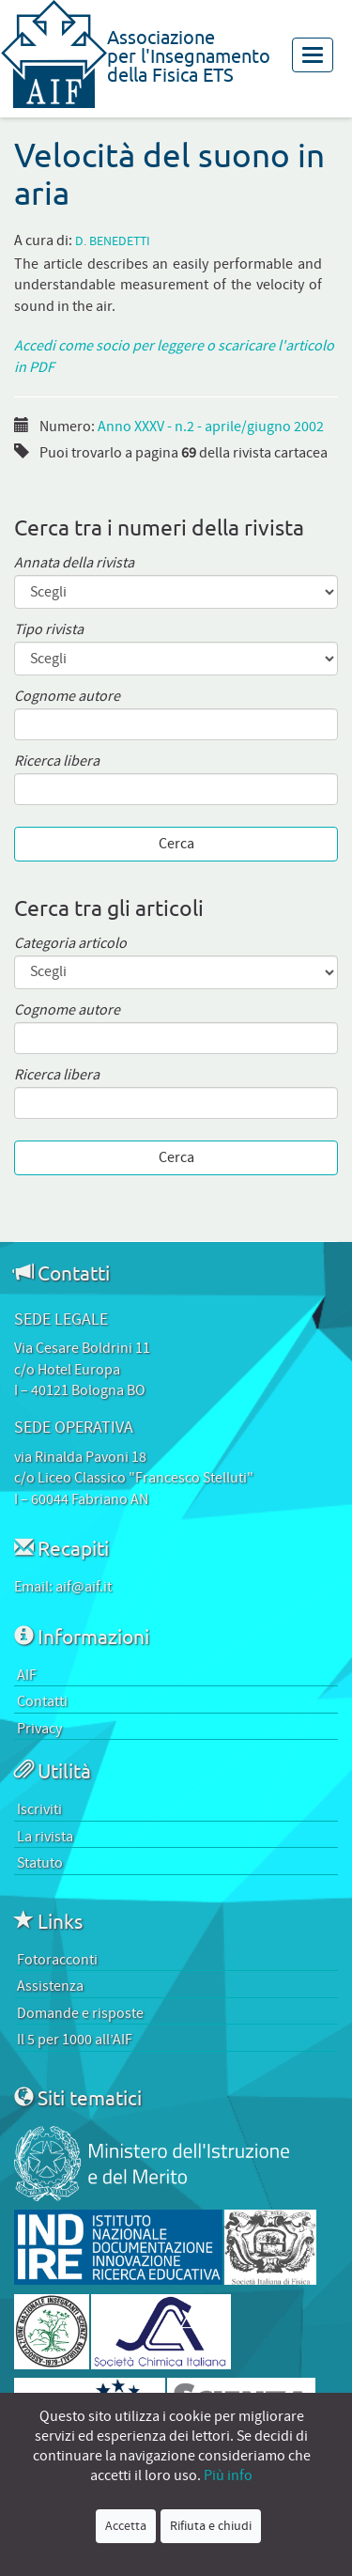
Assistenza (50, 1986)
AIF (27, 1675)
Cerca (176, 843)
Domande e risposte (80, 2013)
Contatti (42, 1701)
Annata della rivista (74, 563)
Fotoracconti (57, 1959)
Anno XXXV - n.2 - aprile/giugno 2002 (211, 426)
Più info (228, 2475)
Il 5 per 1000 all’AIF (74, 2039)
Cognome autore (67, 697)
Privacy (39, 1728)
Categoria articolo (70, 944)
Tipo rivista (49, 630)
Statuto (40, 1863)
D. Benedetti (112, 242)
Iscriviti (39, 1809)
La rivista (45, 1836)
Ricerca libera (56, 761)
